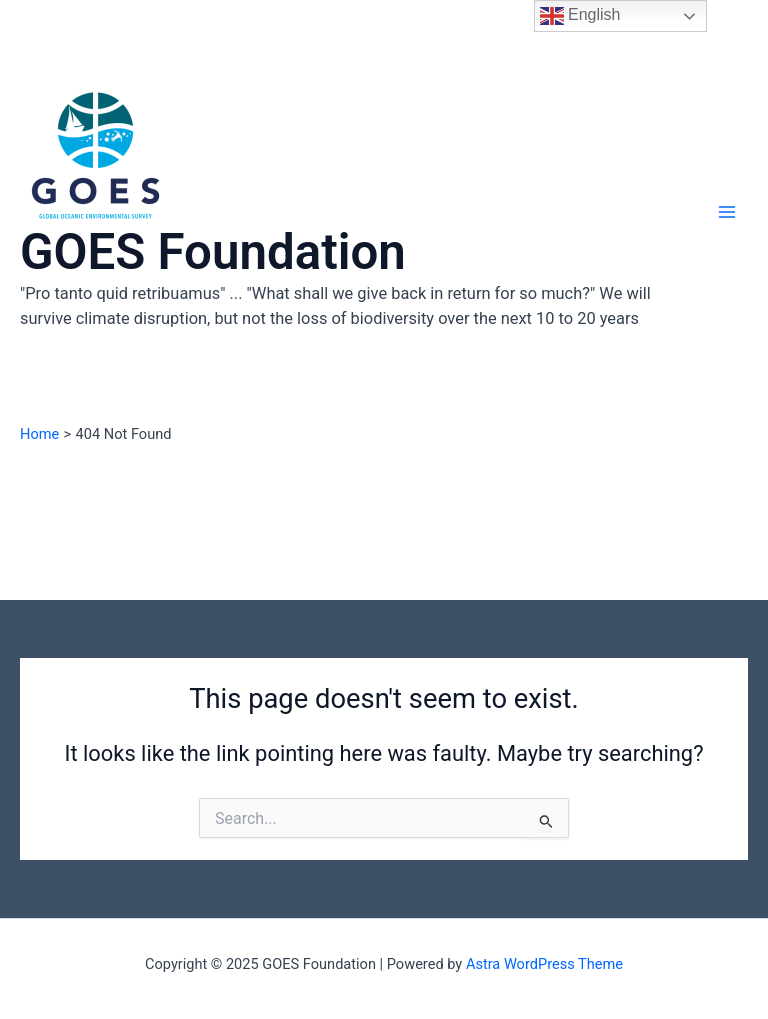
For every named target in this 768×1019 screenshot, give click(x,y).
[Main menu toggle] (727, 212)
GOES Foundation (213, 252)
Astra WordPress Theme (544, 964)
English (580, 16)
